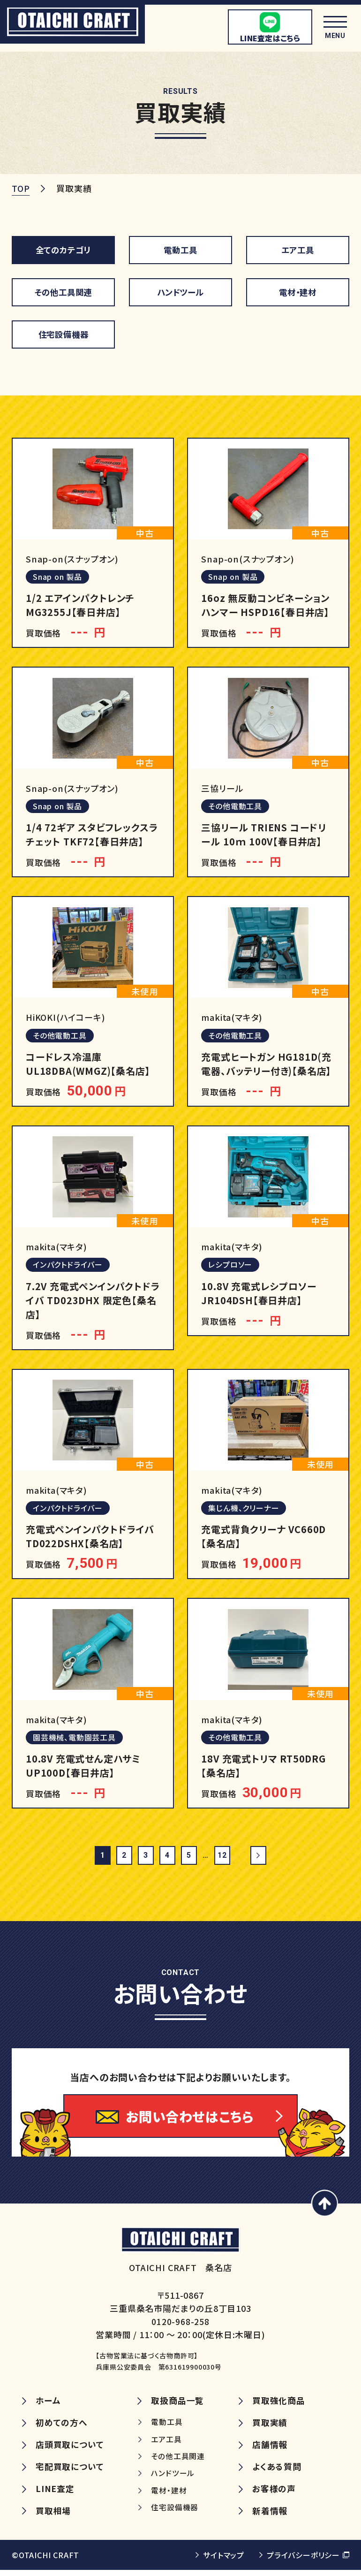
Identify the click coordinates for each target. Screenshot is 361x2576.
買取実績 (269, 2428)
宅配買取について (70, 2472)
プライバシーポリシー (303, 2561)
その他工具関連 (63, 291)
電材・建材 (298, 291)
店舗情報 (269, 2450)
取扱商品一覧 (177, 2406)
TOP (21, 188)
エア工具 (297, 249)
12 (222, 1857)
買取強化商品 (278, 2406)
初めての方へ (62, 2428)
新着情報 (269, 2517)
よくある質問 (276, 2472)
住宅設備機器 (63, 333)
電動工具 (180, 249)
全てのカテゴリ (63, 249)
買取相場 (53, 2517)
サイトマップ (223, 2561)
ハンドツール (180, 291)
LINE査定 (55, 2494)
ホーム (48, 2406)
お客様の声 (274, 2494)
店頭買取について (70, 2450)
